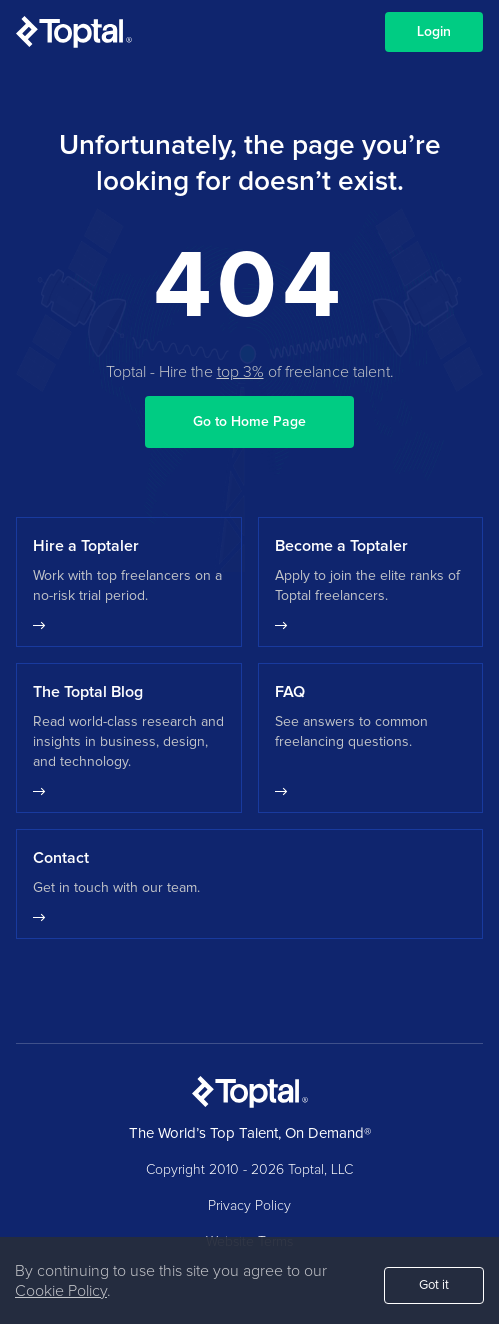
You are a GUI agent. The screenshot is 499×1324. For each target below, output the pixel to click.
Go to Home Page (249, 422)
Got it (434, 1285)
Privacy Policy (249, 1206)
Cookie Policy (61, 1291)
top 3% (240, 372)
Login (434, 32)
